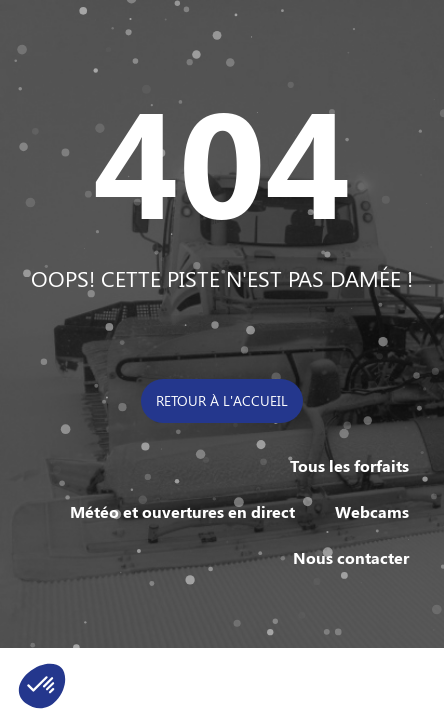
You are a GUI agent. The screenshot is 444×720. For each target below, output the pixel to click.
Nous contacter (351, 557)
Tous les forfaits (349, 465)
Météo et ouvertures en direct (182, 511)
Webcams (372, 511)
